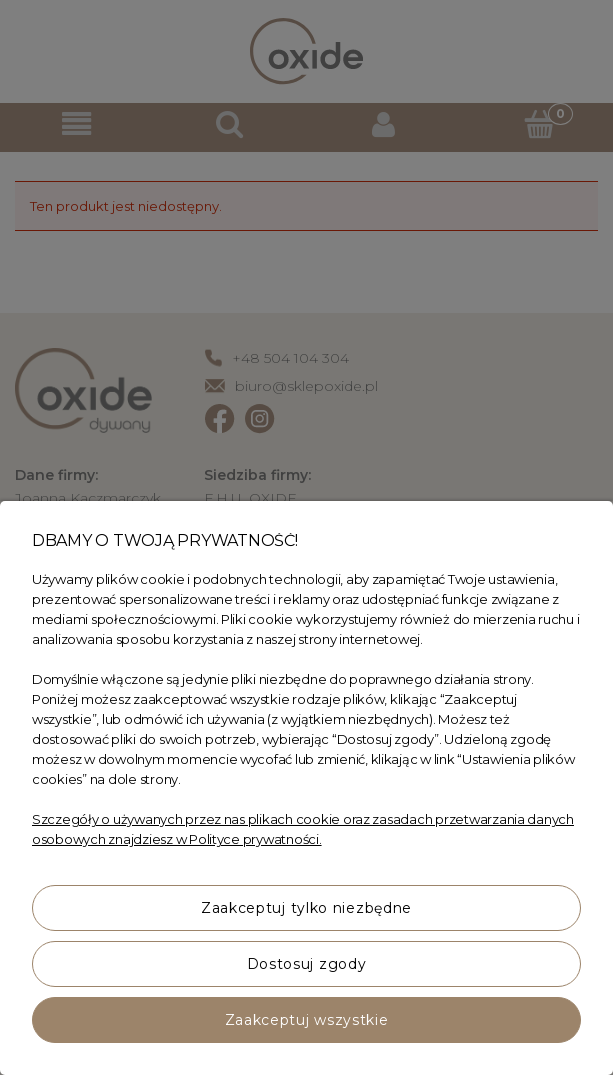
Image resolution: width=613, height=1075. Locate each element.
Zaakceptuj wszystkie (307, 1020)
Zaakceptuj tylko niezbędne (306, 908)
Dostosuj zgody (307, 964)
